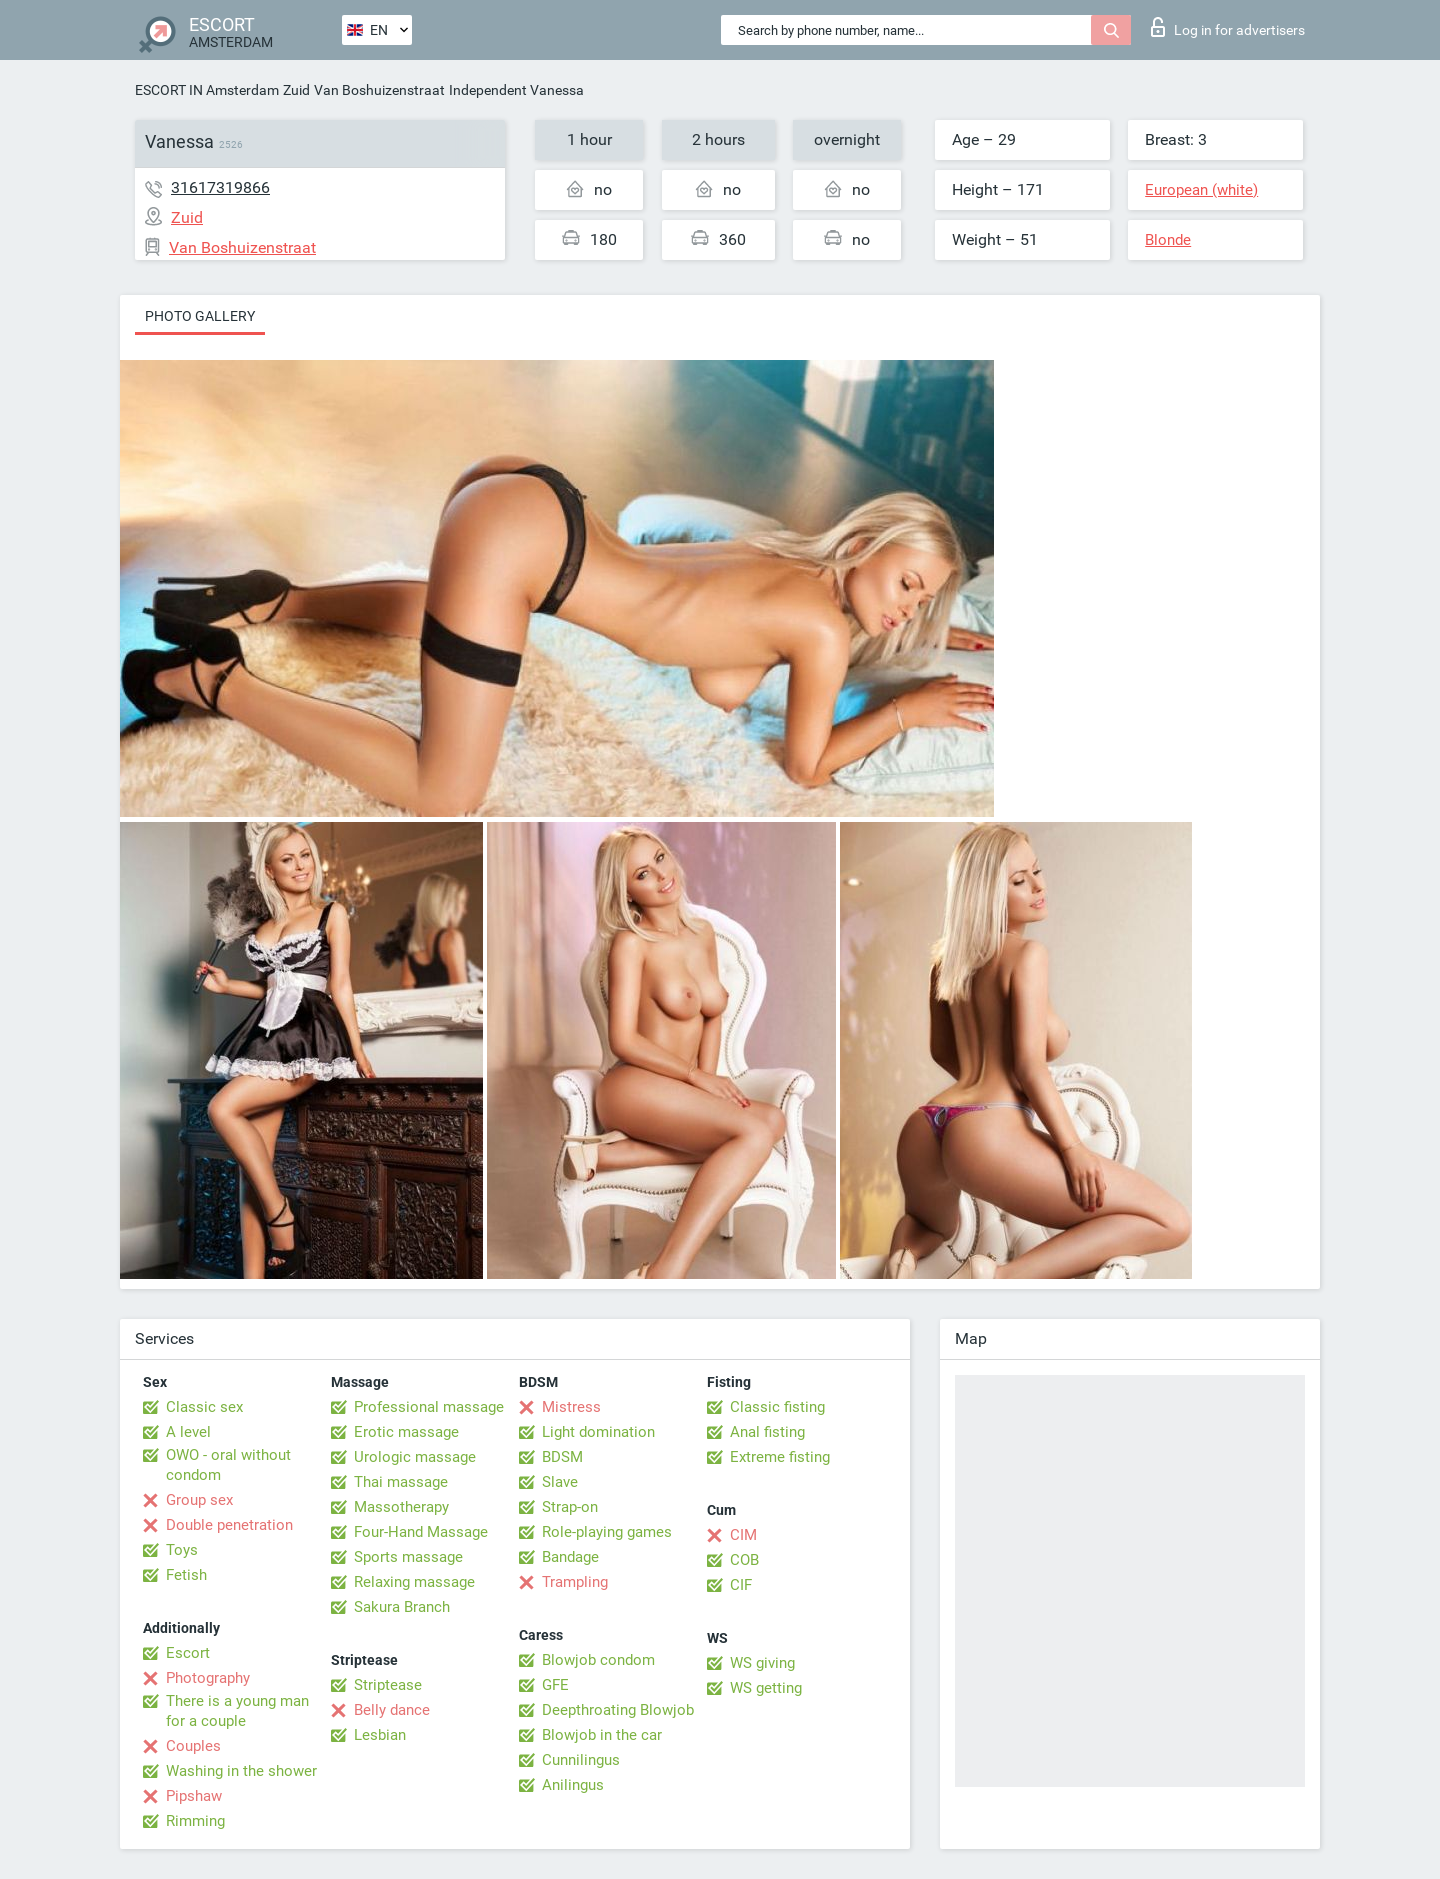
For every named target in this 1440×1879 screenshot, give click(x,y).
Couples (193, 1746)
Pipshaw (194, 1796)
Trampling (575, 1582)
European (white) (1201, 190)
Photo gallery (200, 316)
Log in (1228, 27)
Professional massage (429, 1407)
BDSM (562, 1457)
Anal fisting (767, 1432)
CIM (743, 1535)
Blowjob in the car (602, 1735)
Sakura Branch (402, 1607)
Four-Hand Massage (421, 1532)
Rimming (195, 1821)
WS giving (762, 1663)
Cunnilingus (581, 1760)
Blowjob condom (598, 1660)
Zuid (296, 90)
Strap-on (570, 1507)
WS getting (766, 1688)
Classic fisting (777, 1407)
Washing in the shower (241, 1771)
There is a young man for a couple (237, 1711)
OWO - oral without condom (228, 1465)
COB (744, 1560)
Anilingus (573, 1785)
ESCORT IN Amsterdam (207, 90)
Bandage (570, 1557)
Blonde (1168, 240)
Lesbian (380, 1735)
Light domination (598, 1432)
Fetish (186, 1575)
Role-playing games (607, 1532)
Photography (208, 1678)
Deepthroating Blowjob (618, 1710)
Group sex (199, 1500)
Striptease (388, 1685)
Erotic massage (406, 1432)
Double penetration (229, 1525)
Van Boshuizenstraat (379, 90)
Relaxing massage (414, 1582)
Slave (560, 1482)
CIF (741, 1585)
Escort (188, 1653)
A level (188, 1432)
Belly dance (392, 1710)
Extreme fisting (780, 1457)
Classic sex (204, 1407)
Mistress (571, 1407)
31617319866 (220, 187)
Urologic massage (415, 1457)
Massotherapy (401, 1507)
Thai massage (401, 1482)
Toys (182, 1550)
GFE (555, 1685)
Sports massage (408, 1557)
